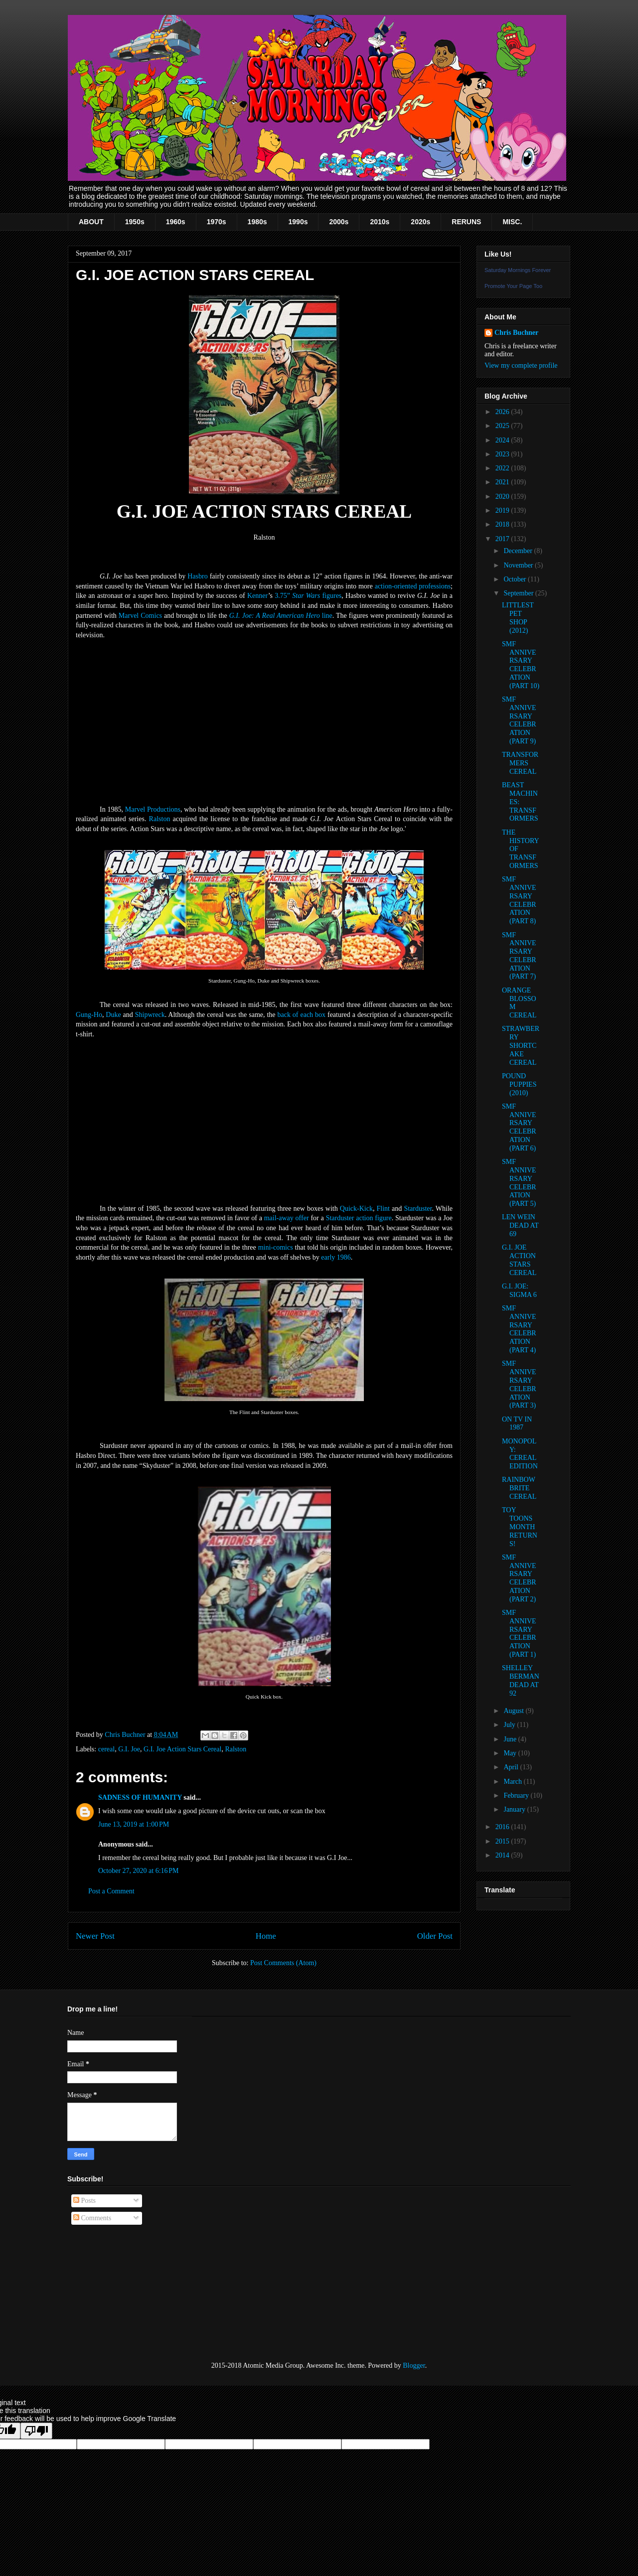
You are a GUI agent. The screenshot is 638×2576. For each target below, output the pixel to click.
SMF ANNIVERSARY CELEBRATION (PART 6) (519, 1127)
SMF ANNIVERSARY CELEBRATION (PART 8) (519, 900)
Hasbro (197, 576)
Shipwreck (150, 1014)
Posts (84, 2200)
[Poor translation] (36, 2431)
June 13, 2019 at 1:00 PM (133, 1824)
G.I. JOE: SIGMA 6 (519, 1290)
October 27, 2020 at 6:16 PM (138, 1870)
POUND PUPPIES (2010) (519, 1084)
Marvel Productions (152, 809)
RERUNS (466, 222)
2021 (503, 482)
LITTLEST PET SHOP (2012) (518, 617)
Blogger (414, 2365)
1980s (257, 222)
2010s (379, 222)
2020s (420, 222)
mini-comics (275, 1247)
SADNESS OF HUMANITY (140, 1797)
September (519, 593)
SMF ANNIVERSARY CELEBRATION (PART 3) (519, 1384)
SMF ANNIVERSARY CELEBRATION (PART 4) (519, 1329)
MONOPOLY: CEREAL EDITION (520, 1453)
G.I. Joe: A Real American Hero (280, 615)
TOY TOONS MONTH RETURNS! (519, 1526)
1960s (175, 222)
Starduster (418, 1208)
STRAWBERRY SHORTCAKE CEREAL (520, 1045)
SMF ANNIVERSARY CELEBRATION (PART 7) (519, 956)
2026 (503, 412)
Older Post (435, 1936)
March (513, 1781)
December (518, 551)
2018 (503, 524)
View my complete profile (521, 365)
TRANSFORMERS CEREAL (520, 763)
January (515, 1809)
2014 (503, 1855)
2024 (503, 440)
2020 (503, 496)
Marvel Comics (140, 615)
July (510, 1724)
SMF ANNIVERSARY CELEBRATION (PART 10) (520, 665)
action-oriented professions (413, 586)
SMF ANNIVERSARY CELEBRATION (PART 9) (519, 720)
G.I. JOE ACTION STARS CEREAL (519, 1260)
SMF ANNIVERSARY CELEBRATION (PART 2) (519, 1578)
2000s (338, 222)
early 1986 (335, 1257)
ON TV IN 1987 (517, 1423)
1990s (298, 222)
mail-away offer (286, 1218)
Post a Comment (111, 1891)
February (516, 1795)
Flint (383, 1208)
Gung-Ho (89, 1014)
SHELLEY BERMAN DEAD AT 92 (520, 1680)
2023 (503, 454)
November (519, 565)
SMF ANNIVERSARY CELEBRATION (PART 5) (519, 1182)
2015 (503, 1841)
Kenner (257, 595)
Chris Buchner (516, 332)
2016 (503, 1827)
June (510, 1739)
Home (266, 1936)
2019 (503, 510)
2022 (503, 468)
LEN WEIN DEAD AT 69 (520, 1225)
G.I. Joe (129, 1749)
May (510, 1753)
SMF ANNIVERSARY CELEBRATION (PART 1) (519, 1633)
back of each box (302, 1014)
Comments (92, 2218)
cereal (106, 1749)
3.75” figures (308, 595)
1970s (216, 222)
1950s (135, 222)
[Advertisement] (117, 2293)
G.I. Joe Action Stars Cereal (182, 1749)
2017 (503, 539)
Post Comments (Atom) (283, 1963)
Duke (113, 1014)
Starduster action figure (359, 1218)
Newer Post (95, 1936)
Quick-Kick (356, 1208)
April (511, 1767)
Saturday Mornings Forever (517, 270)
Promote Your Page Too (513, 286)
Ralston (159, 819)
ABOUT (91, 222)
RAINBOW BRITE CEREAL (519, 1488)
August (514, 1711)
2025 (503, 425)
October (515, 579)
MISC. (512, 222)
